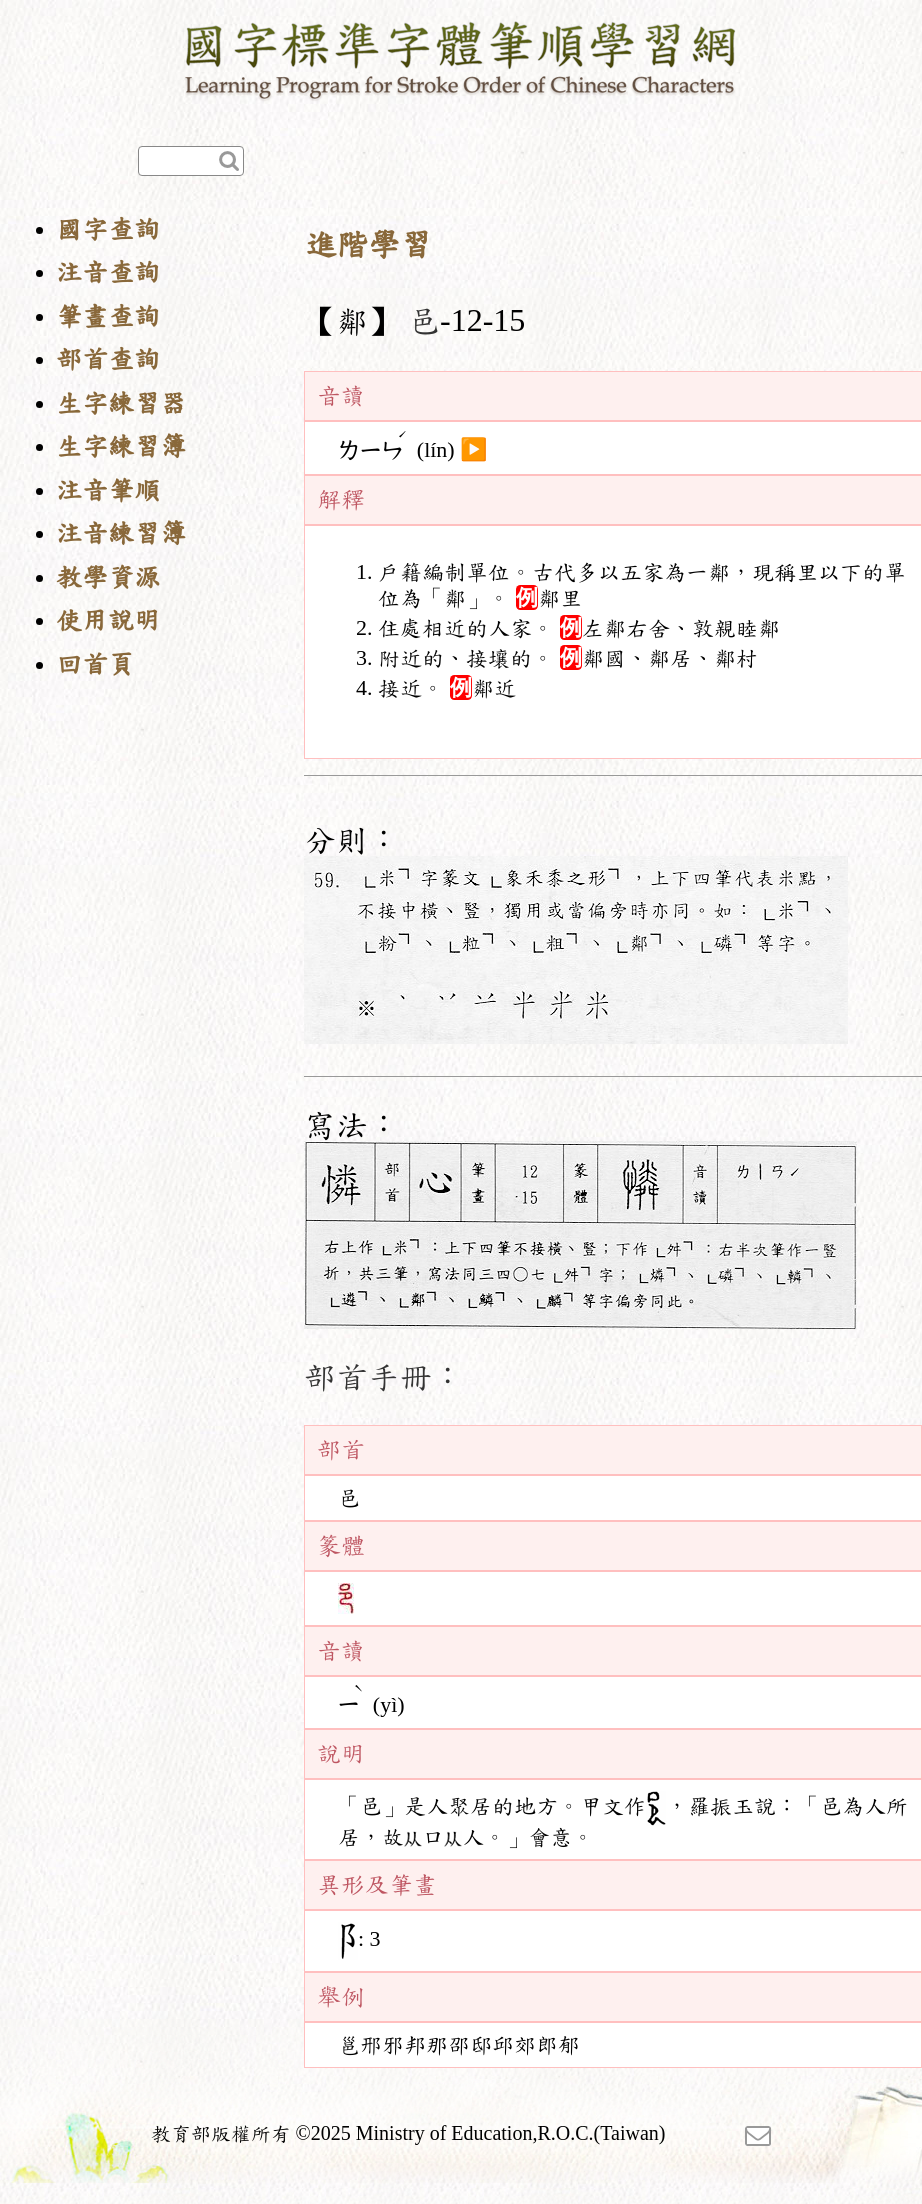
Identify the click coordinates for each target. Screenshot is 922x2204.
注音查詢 (108, 272)
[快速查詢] (191, 161)
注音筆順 (108, 490)
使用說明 (108, 620)
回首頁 (95, 664)
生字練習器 (121, 403)
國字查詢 (108, 229)
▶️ (473, 450)
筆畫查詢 (108, 316)
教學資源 (108, 577)
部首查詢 (108, 359)
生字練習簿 (121, 446)
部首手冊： (384, 1377)
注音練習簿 (121, 533)
